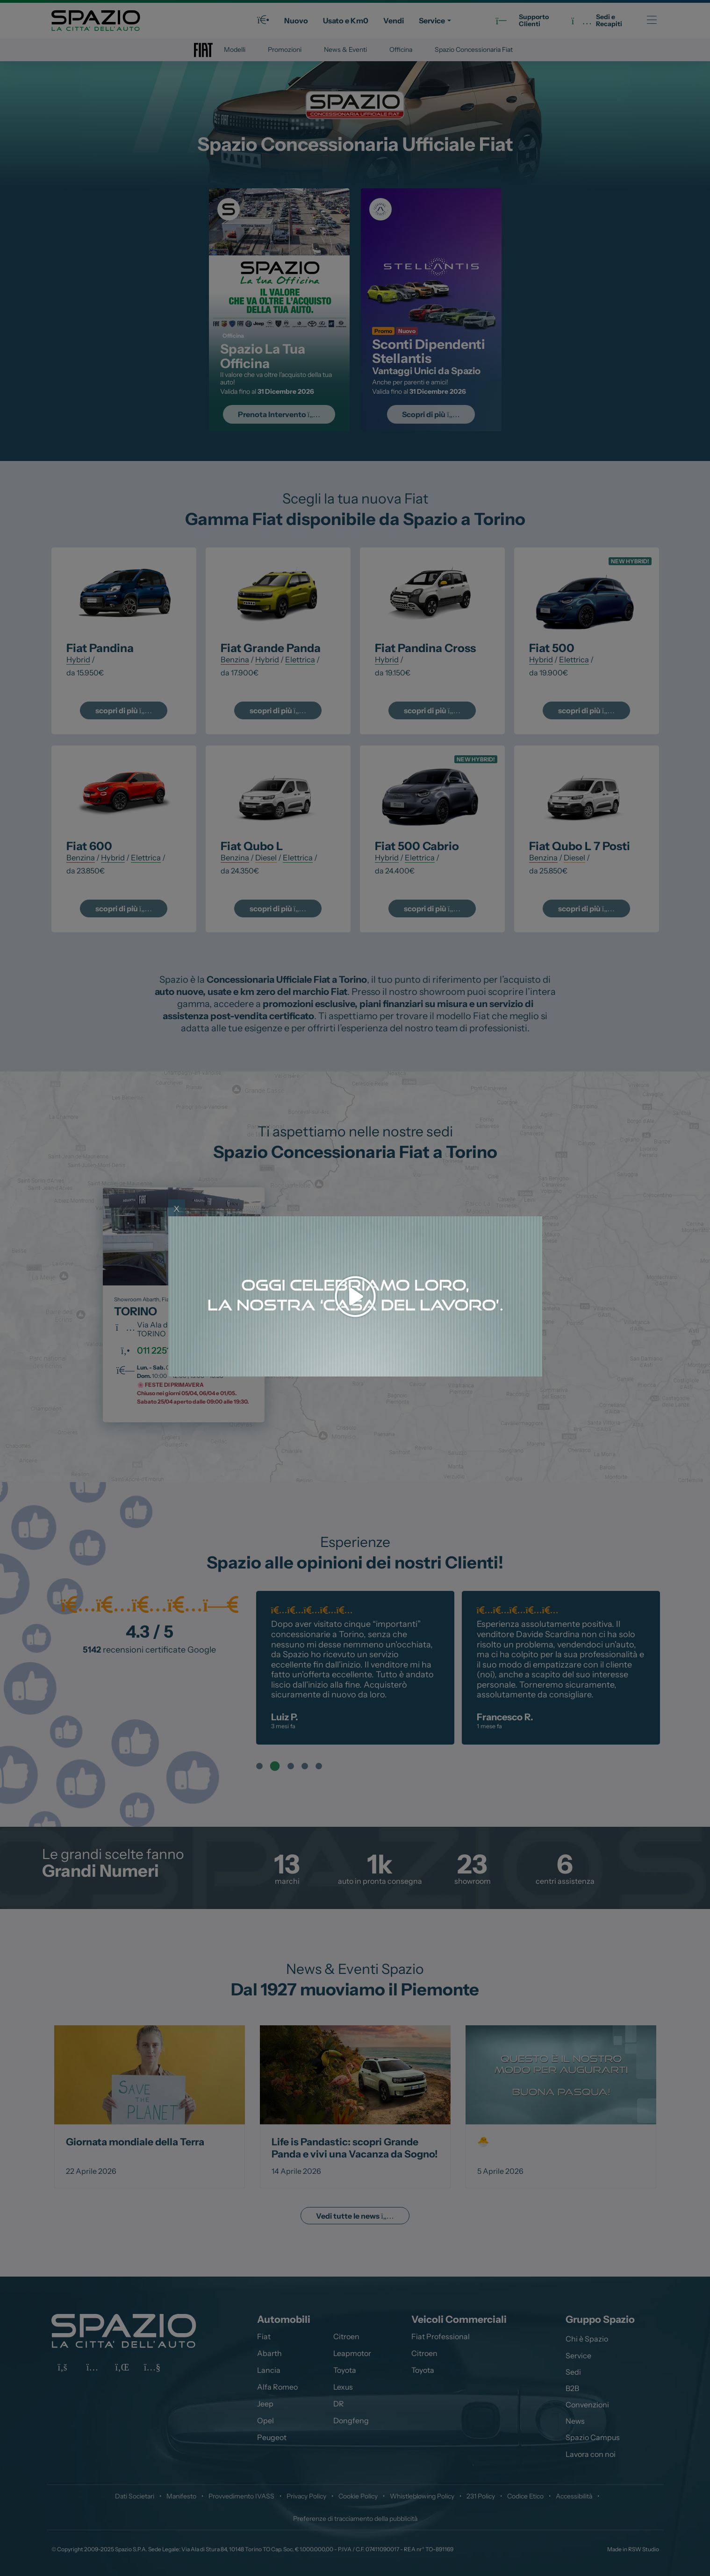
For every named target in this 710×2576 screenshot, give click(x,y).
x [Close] (176, 1207)
